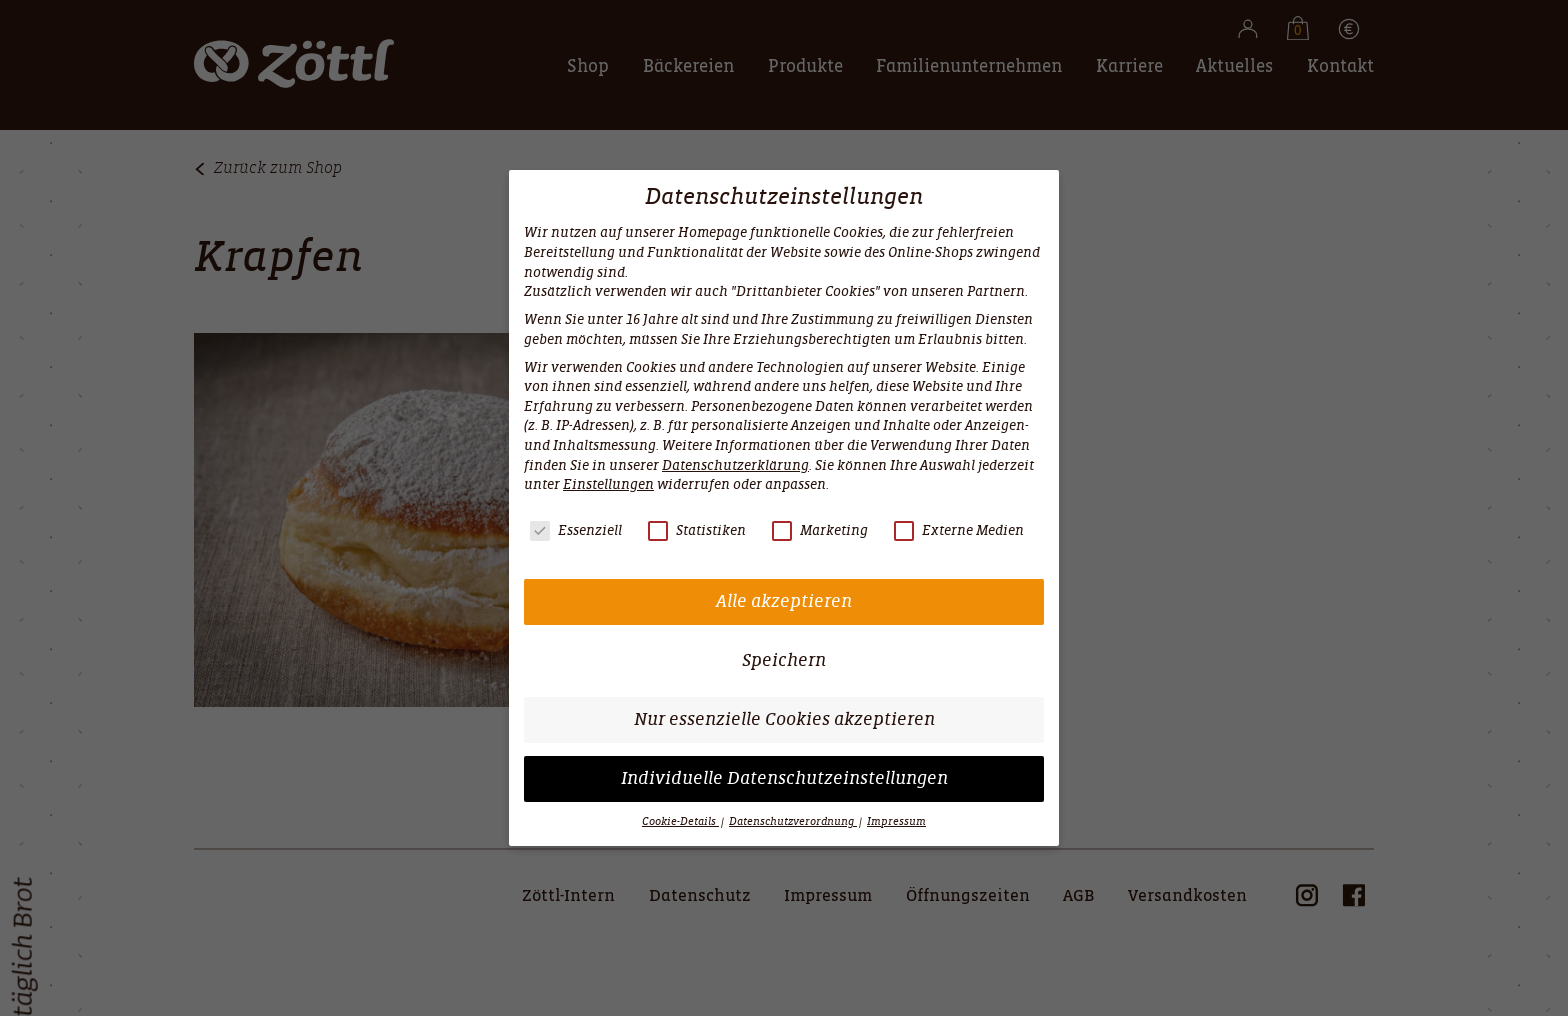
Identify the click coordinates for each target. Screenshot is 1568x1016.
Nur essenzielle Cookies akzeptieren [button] (784, 719)
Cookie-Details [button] (680, 821)
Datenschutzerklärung (735, 465)
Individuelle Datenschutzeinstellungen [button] (784, 778)
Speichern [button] (784, 660)
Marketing (820, 530)
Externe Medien (959, 530)
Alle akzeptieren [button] (784, 601)
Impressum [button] (896, 821)
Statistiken (697, 530)
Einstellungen (608, 484)
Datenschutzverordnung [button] (793, 821)
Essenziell (576, 530)
